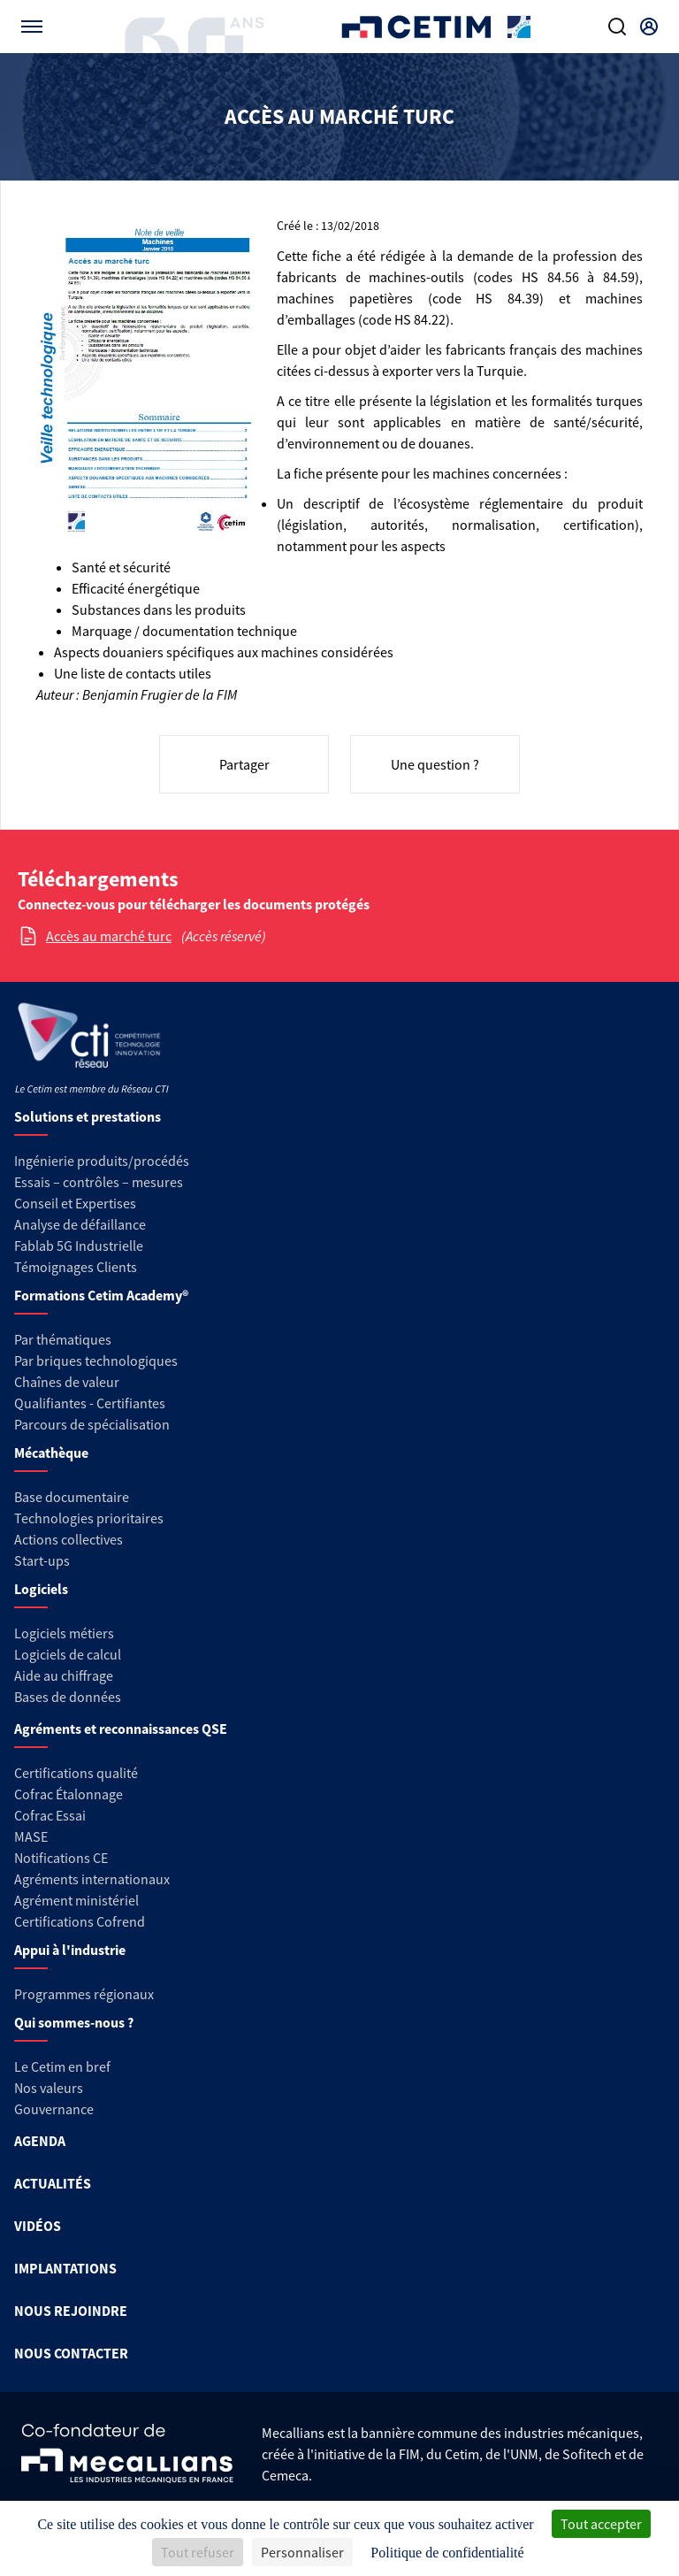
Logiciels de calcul (67, 1654)
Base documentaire (71, 1497)
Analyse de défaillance (80, 1224)
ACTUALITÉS (52, 2183)
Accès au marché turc (109, 936)
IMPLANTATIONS (65, 2268)
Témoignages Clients (75, 1267)
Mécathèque (51, 1452)
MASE (31, 1836)
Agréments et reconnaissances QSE (120, 1728)
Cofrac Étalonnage (68, 1794)
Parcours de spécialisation (92, 1424)
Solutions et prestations (87, 1116)
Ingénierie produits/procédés (101, 1160)
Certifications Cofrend (79, 1921)
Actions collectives (68, 1539)
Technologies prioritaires (89, 1518)
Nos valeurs (48, 2088)
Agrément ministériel (76, 1900)
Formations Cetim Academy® (101, 1295)
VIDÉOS (37, 2226)
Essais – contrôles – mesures (98, 1182)
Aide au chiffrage (63, 1675)
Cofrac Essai (50, 1815)
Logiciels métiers (64, 1633)
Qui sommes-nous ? (74, 2022)
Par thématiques (62, 1339)
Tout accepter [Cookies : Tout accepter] (601, 2524)
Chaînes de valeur (66, 1382)
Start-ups (42, 1560)
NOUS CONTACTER (71, 2353)
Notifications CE (61, 1858)
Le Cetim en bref (62, 2066)
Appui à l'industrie (70, 1950)
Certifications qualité (76, 1773)
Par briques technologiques (96, 1360)
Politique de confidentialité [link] (446, 2552)
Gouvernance (54, 2109)
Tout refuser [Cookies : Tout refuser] (197, 2552)
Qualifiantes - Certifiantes (89, 1403)
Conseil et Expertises (75, 1203)
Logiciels (41, 1589)
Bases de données (67, 1697)
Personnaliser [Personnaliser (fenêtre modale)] (302, 2552)
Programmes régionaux (84, 1994)
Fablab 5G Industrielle (78, 1245)
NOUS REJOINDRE (70, 2310)
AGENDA (39, 2141)
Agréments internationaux (92, 1879)
